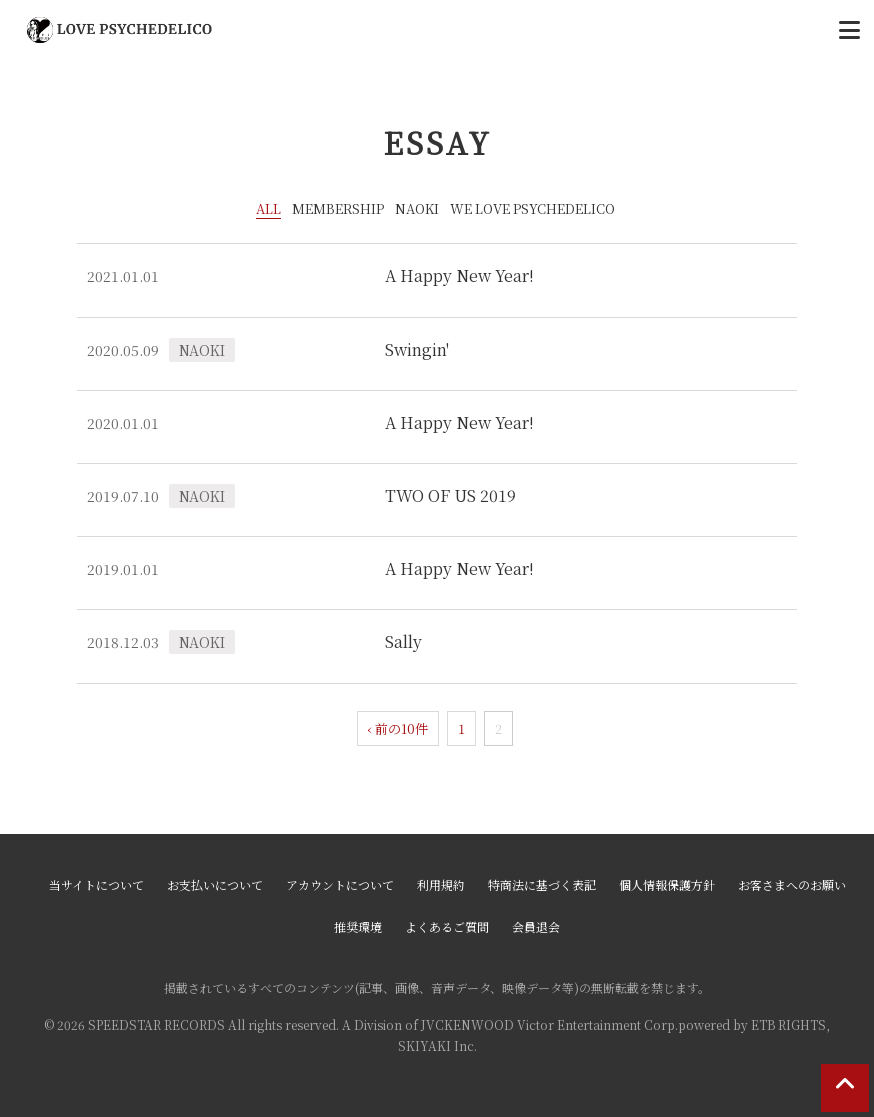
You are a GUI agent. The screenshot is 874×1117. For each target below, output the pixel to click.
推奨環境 (358, 926)
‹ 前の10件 (398, 728)
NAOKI (417, 208)
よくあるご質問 (447, 926)
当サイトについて (96, 884)
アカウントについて (340, 884)
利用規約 (441, 884)
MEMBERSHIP (338, 208)
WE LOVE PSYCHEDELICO (532, 208)
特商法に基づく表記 (542, 884)
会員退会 (536, 926)
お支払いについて (215, 884)
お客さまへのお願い (792, 884)
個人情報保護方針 (667, 884)
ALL (268, 208)
